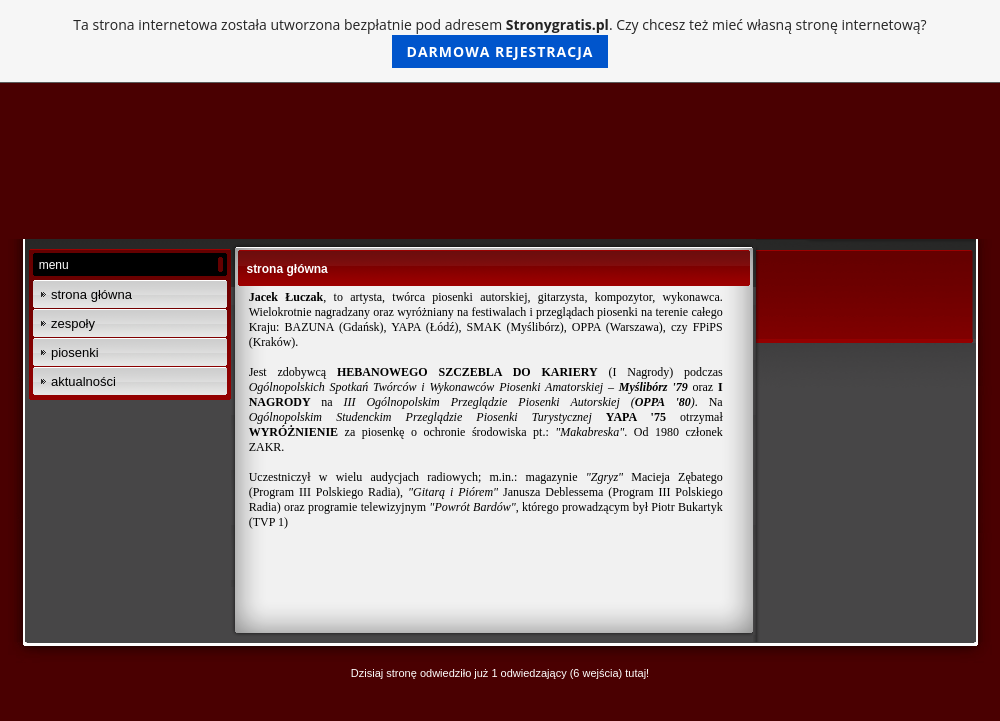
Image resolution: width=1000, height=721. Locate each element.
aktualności (83, 381)
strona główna (91, 294)
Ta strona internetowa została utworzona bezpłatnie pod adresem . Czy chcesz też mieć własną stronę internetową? (499, 41)
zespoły (73, 323)
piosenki (75, 352)
